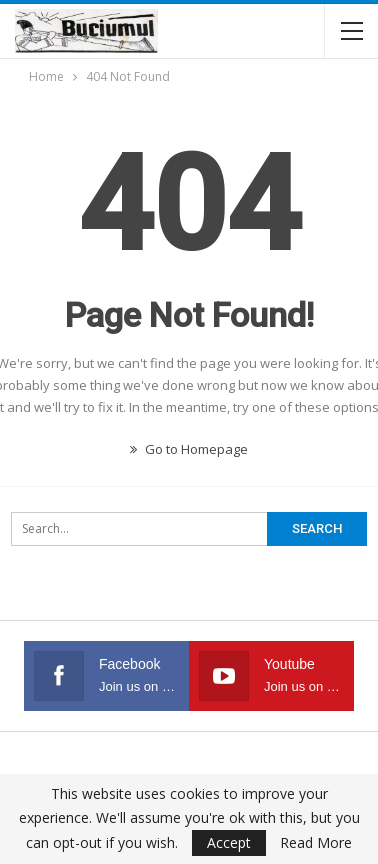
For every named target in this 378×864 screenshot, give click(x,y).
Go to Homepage (189, 449)
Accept (229, 842)
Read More (316, 843)
